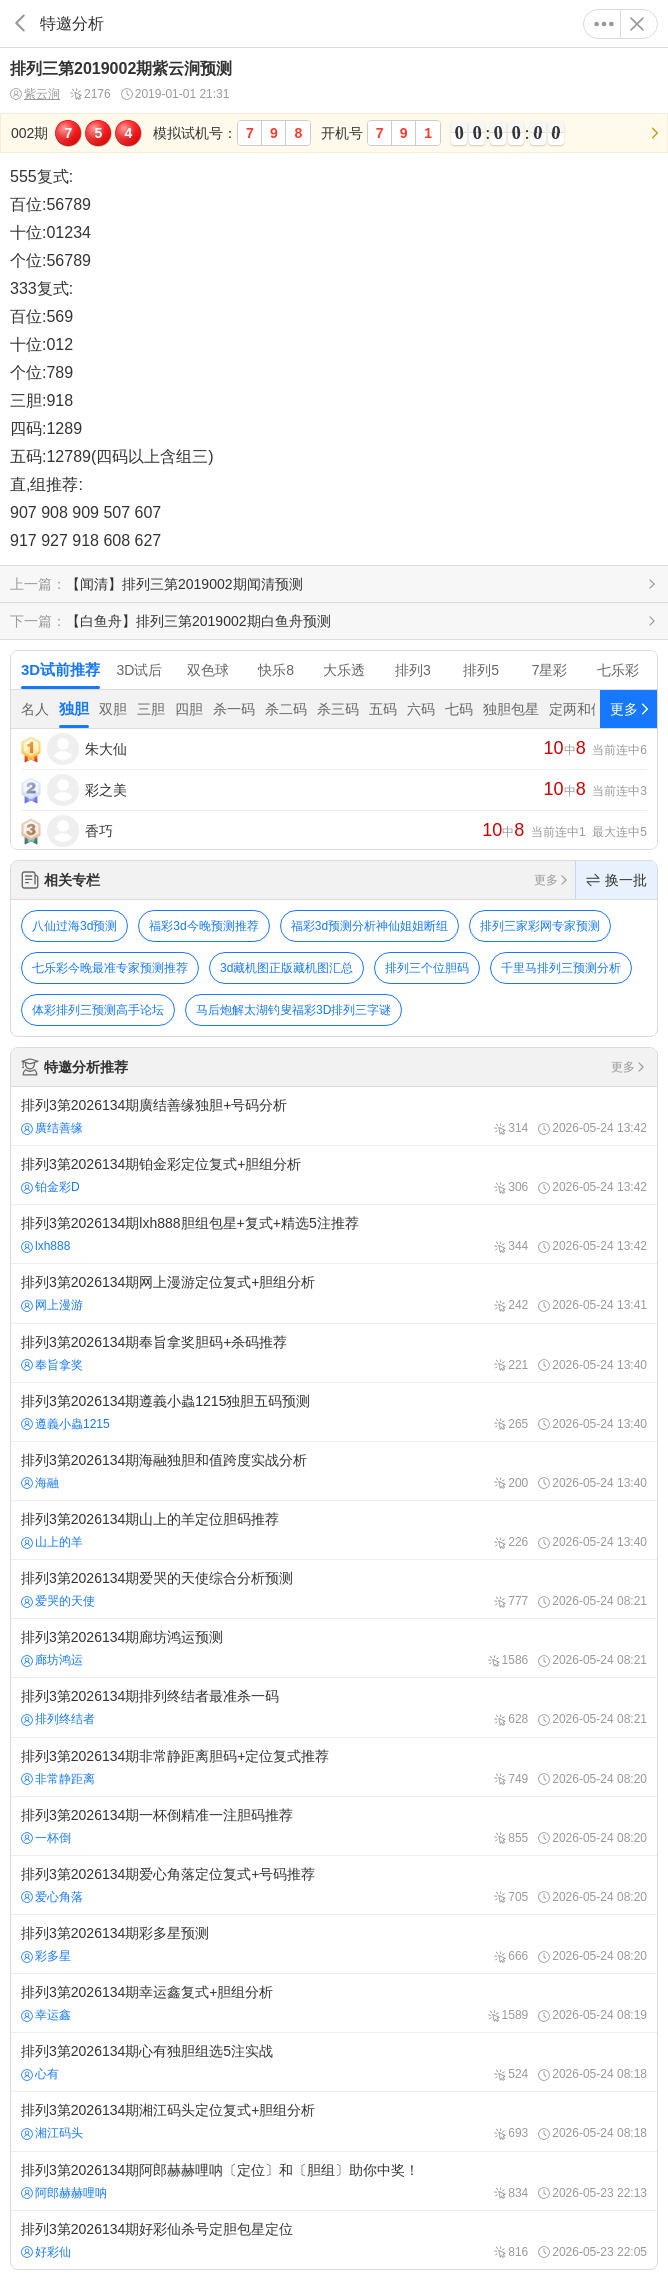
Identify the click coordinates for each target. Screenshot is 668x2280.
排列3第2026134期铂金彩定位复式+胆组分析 (334, 1175)
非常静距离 (58, 1779)
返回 (20, 23)
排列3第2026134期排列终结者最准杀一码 (334, 1707)
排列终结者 (58, 1719)
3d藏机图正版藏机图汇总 (286, 968)
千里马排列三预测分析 (561, 968)
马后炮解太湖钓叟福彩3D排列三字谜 (293, 1010)
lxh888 (45, 1246)
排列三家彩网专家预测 (540, 926)
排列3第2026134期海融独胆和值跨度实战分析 (334, 1471)
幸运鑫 (46, 2015)
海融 (40, 1483)
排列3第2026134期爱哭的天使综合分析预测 (334, 1589)
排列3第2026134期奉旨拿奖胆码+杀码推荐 (334, 1353)
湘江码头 (52, 2133)
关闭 (637, 24)
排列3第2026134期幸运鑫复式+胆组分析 (334, 2003)
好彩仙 (46, 2252)
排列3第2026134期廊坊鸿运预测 (334, 1648)
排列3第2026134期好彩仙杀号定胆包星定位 (334, 2240)
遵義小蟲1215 (65, 1424)
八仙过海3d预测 (74, 926)
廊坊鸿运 (52, 1660)
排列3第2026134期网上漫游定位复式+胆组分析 (334, 1293)
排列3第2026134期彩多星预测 (334, 1944)
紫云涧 (35, 94)
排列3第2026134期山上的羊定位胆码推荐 (334, 1530)
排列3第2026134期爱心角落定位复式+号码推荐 (334, 1885)
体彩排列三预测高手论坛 (98, 1010)
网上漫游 (52, 1305)
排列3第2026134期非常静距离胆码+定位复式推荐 (334, 1767)
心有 (40, 2074)
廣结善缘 (52, 1128)
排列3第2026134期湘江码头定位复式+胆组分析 (334, 2121)
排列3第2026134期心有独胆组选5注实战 (334, 2062)
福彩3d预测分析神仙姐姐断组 (369, 926)
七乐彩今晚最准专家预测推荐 (110, 968)
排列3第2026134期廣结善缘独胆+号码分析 (334, 1116)
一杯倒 (46, 1838)
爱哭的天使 (58, 1601)
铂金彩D (50, 1187)
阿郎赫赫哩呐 (64, 2193)
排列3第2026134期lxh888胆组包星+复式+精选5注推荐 (334, 1234)
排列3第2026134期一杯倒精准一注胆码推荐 (334, 1826)
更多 (604, 24)
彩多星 (46, 1956)
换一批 (616, 880)
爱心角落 (52, 1897)
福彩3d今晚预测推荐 (203, 926)
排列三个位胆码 (427, 968)
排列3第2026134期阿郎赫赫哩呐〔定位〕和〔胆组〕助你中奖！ (334, 2181)
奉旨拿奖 (52, 1365)
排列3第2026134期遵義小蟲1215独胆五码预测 (334, 1412)
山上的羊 (52, 1542)
